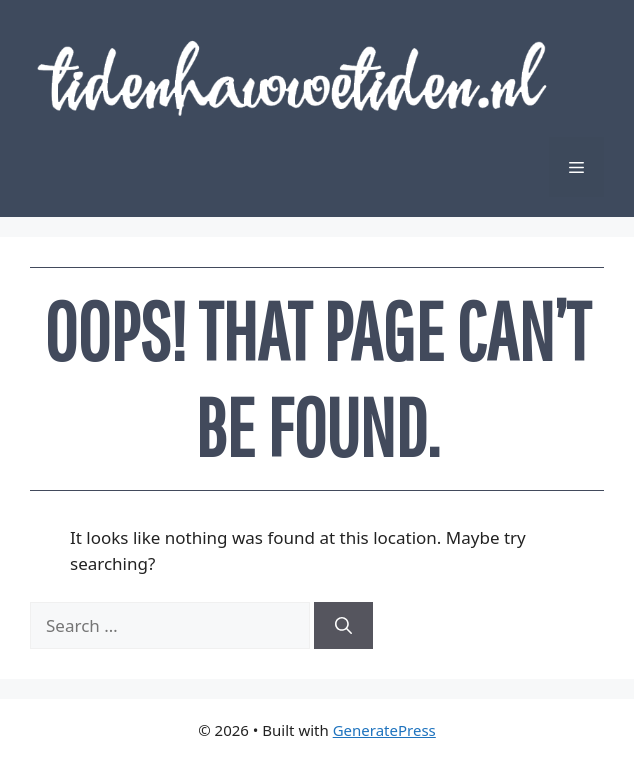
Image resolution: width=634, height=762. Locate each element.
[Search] (343, 626)
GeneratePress (384, 730)
